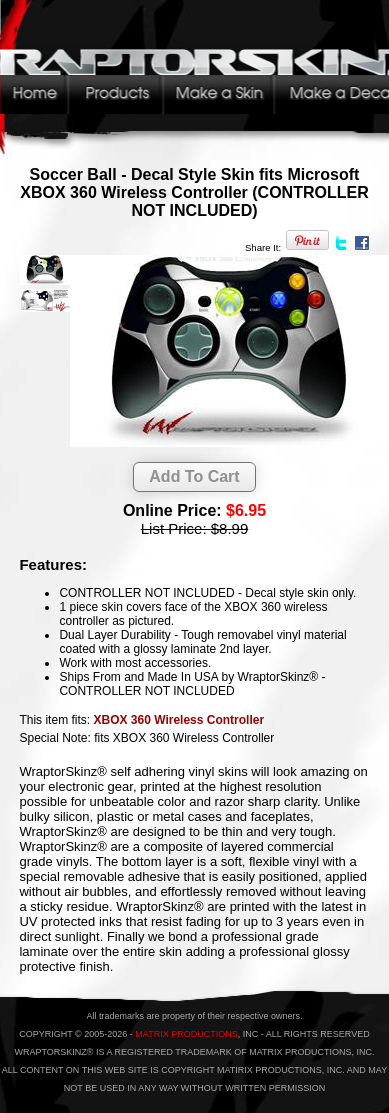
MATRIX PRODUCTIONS (186, 1034)
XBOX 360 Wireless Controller (178, 720)
